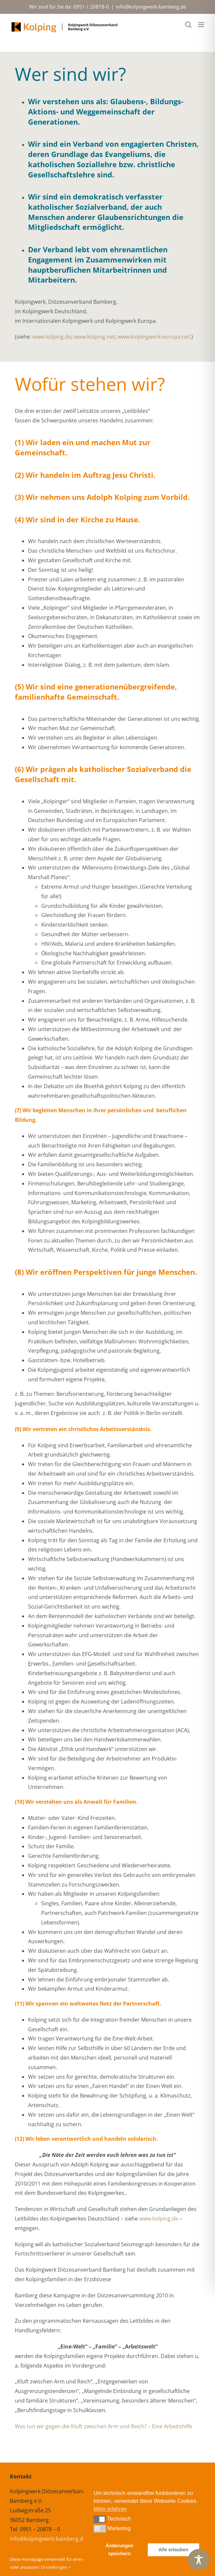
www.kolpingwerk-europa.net (153, 336)
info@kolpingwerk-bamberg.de (151, 6)
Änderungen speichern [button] (120, 2549)
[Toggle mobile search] (188, 24)
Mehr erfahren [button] (110, 2509)
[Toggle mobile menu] (201, 24)
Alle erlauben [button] (173, 2549)
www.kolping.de (51, 336)
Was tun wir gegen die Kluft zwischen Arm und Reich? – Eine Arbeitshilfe (103, 2426)
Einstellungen (56, 2567)
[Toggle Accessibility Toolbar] (198, 2559)
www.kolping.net (94, 336)
